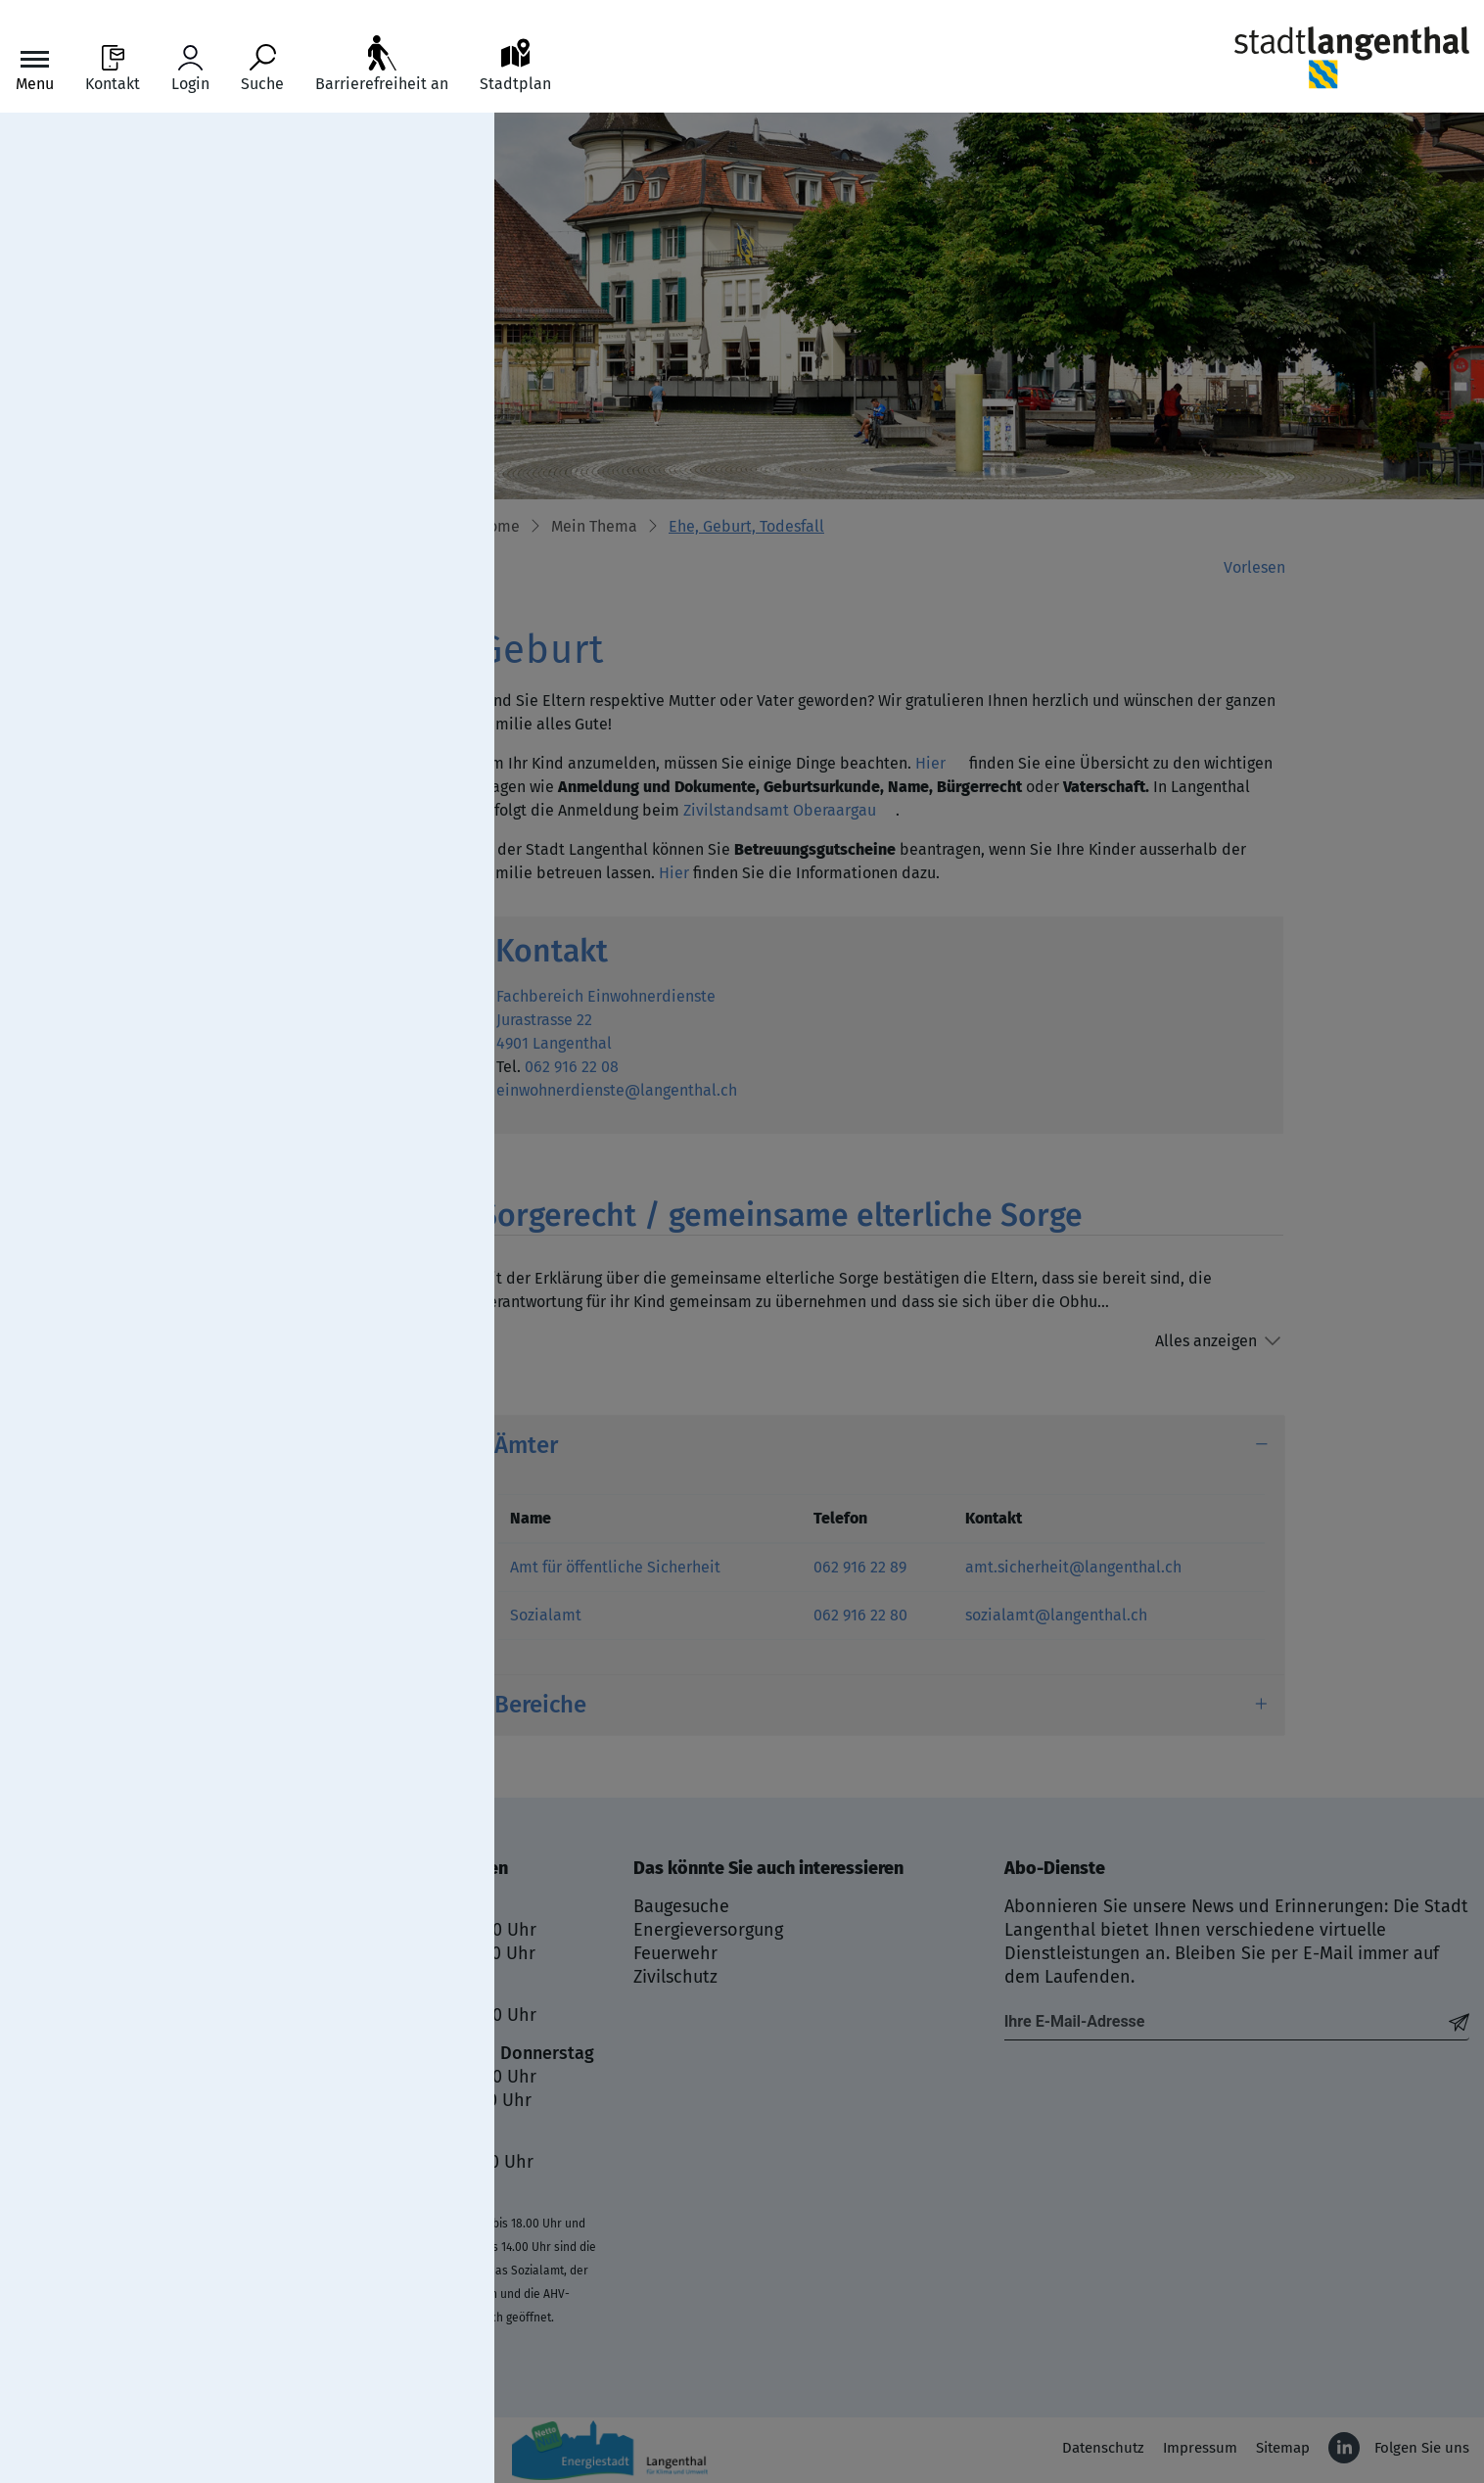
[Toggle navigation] (35, 69)
